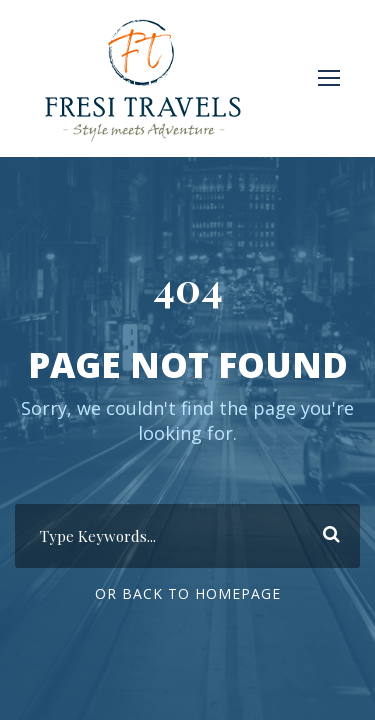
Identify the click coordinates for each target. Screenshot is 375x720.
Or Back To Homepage (188, 593)
